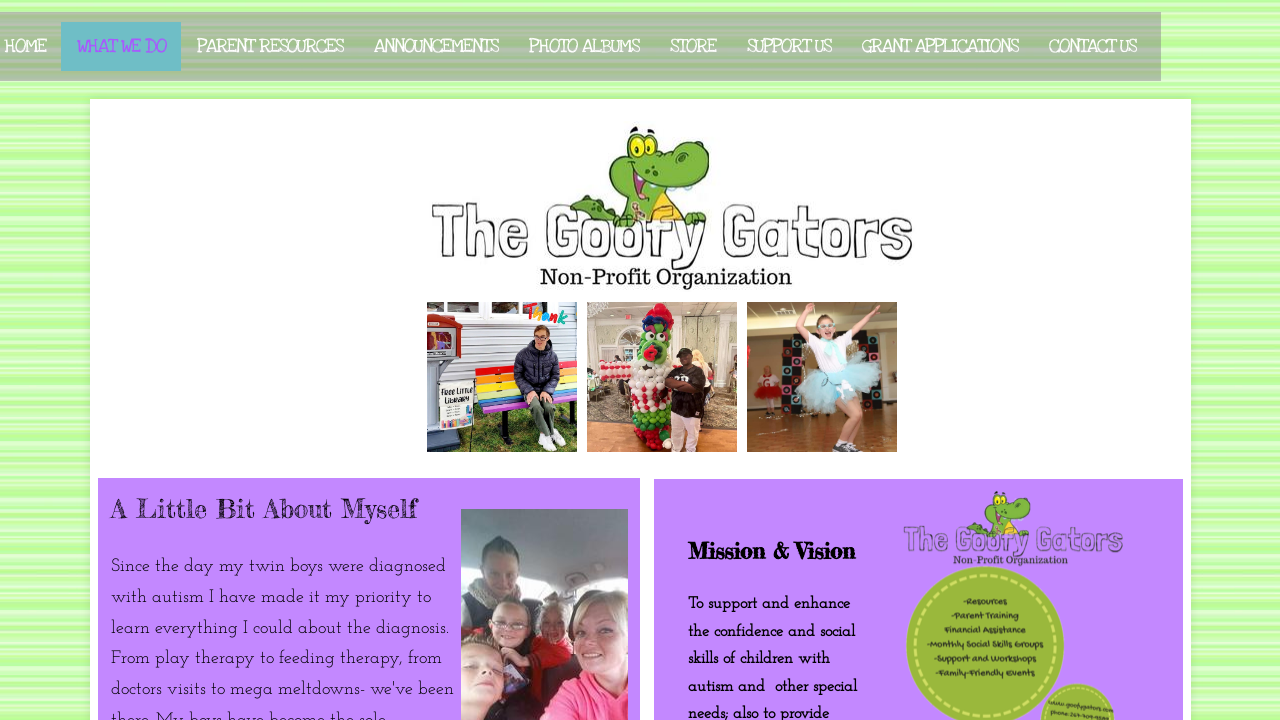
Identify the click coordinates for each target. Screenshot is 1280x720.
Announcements (436, 46)
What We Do (121, 46)
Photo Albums (584, 46)
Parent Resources (270, 46)
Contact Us (1092, 46)
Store (693, 46)
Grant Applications (940, 46)
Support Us (789, 46)
